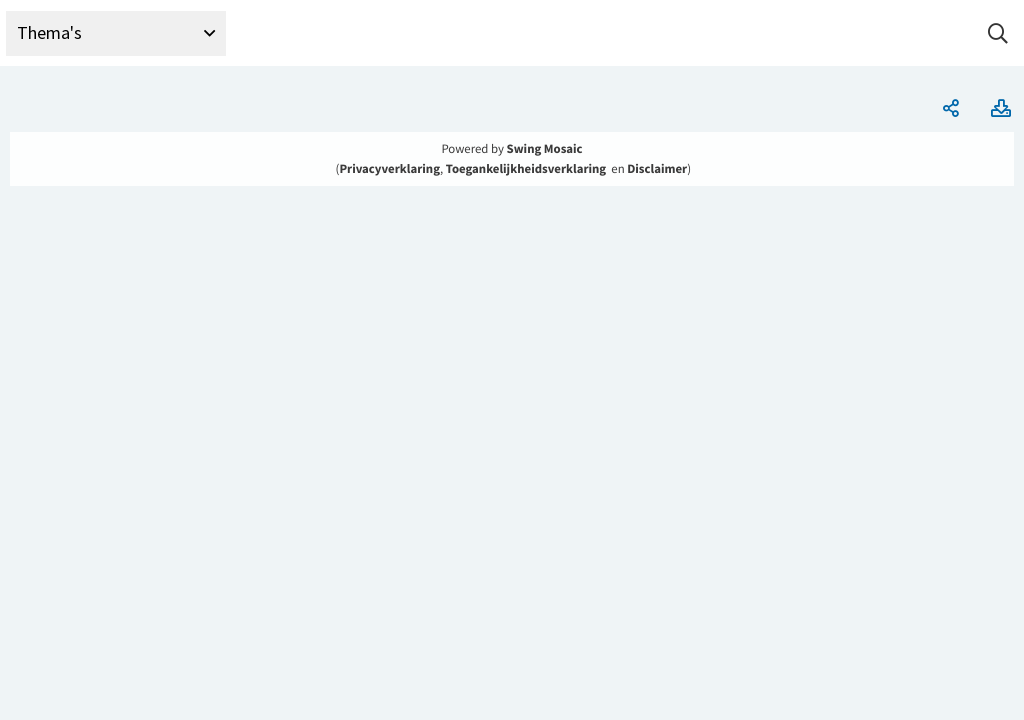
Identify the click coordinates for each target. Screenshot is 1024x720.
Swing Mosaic (545, 149)
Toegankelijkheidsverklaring (526, 169)
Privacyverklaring (389, 169)
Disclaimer (657, 169)
